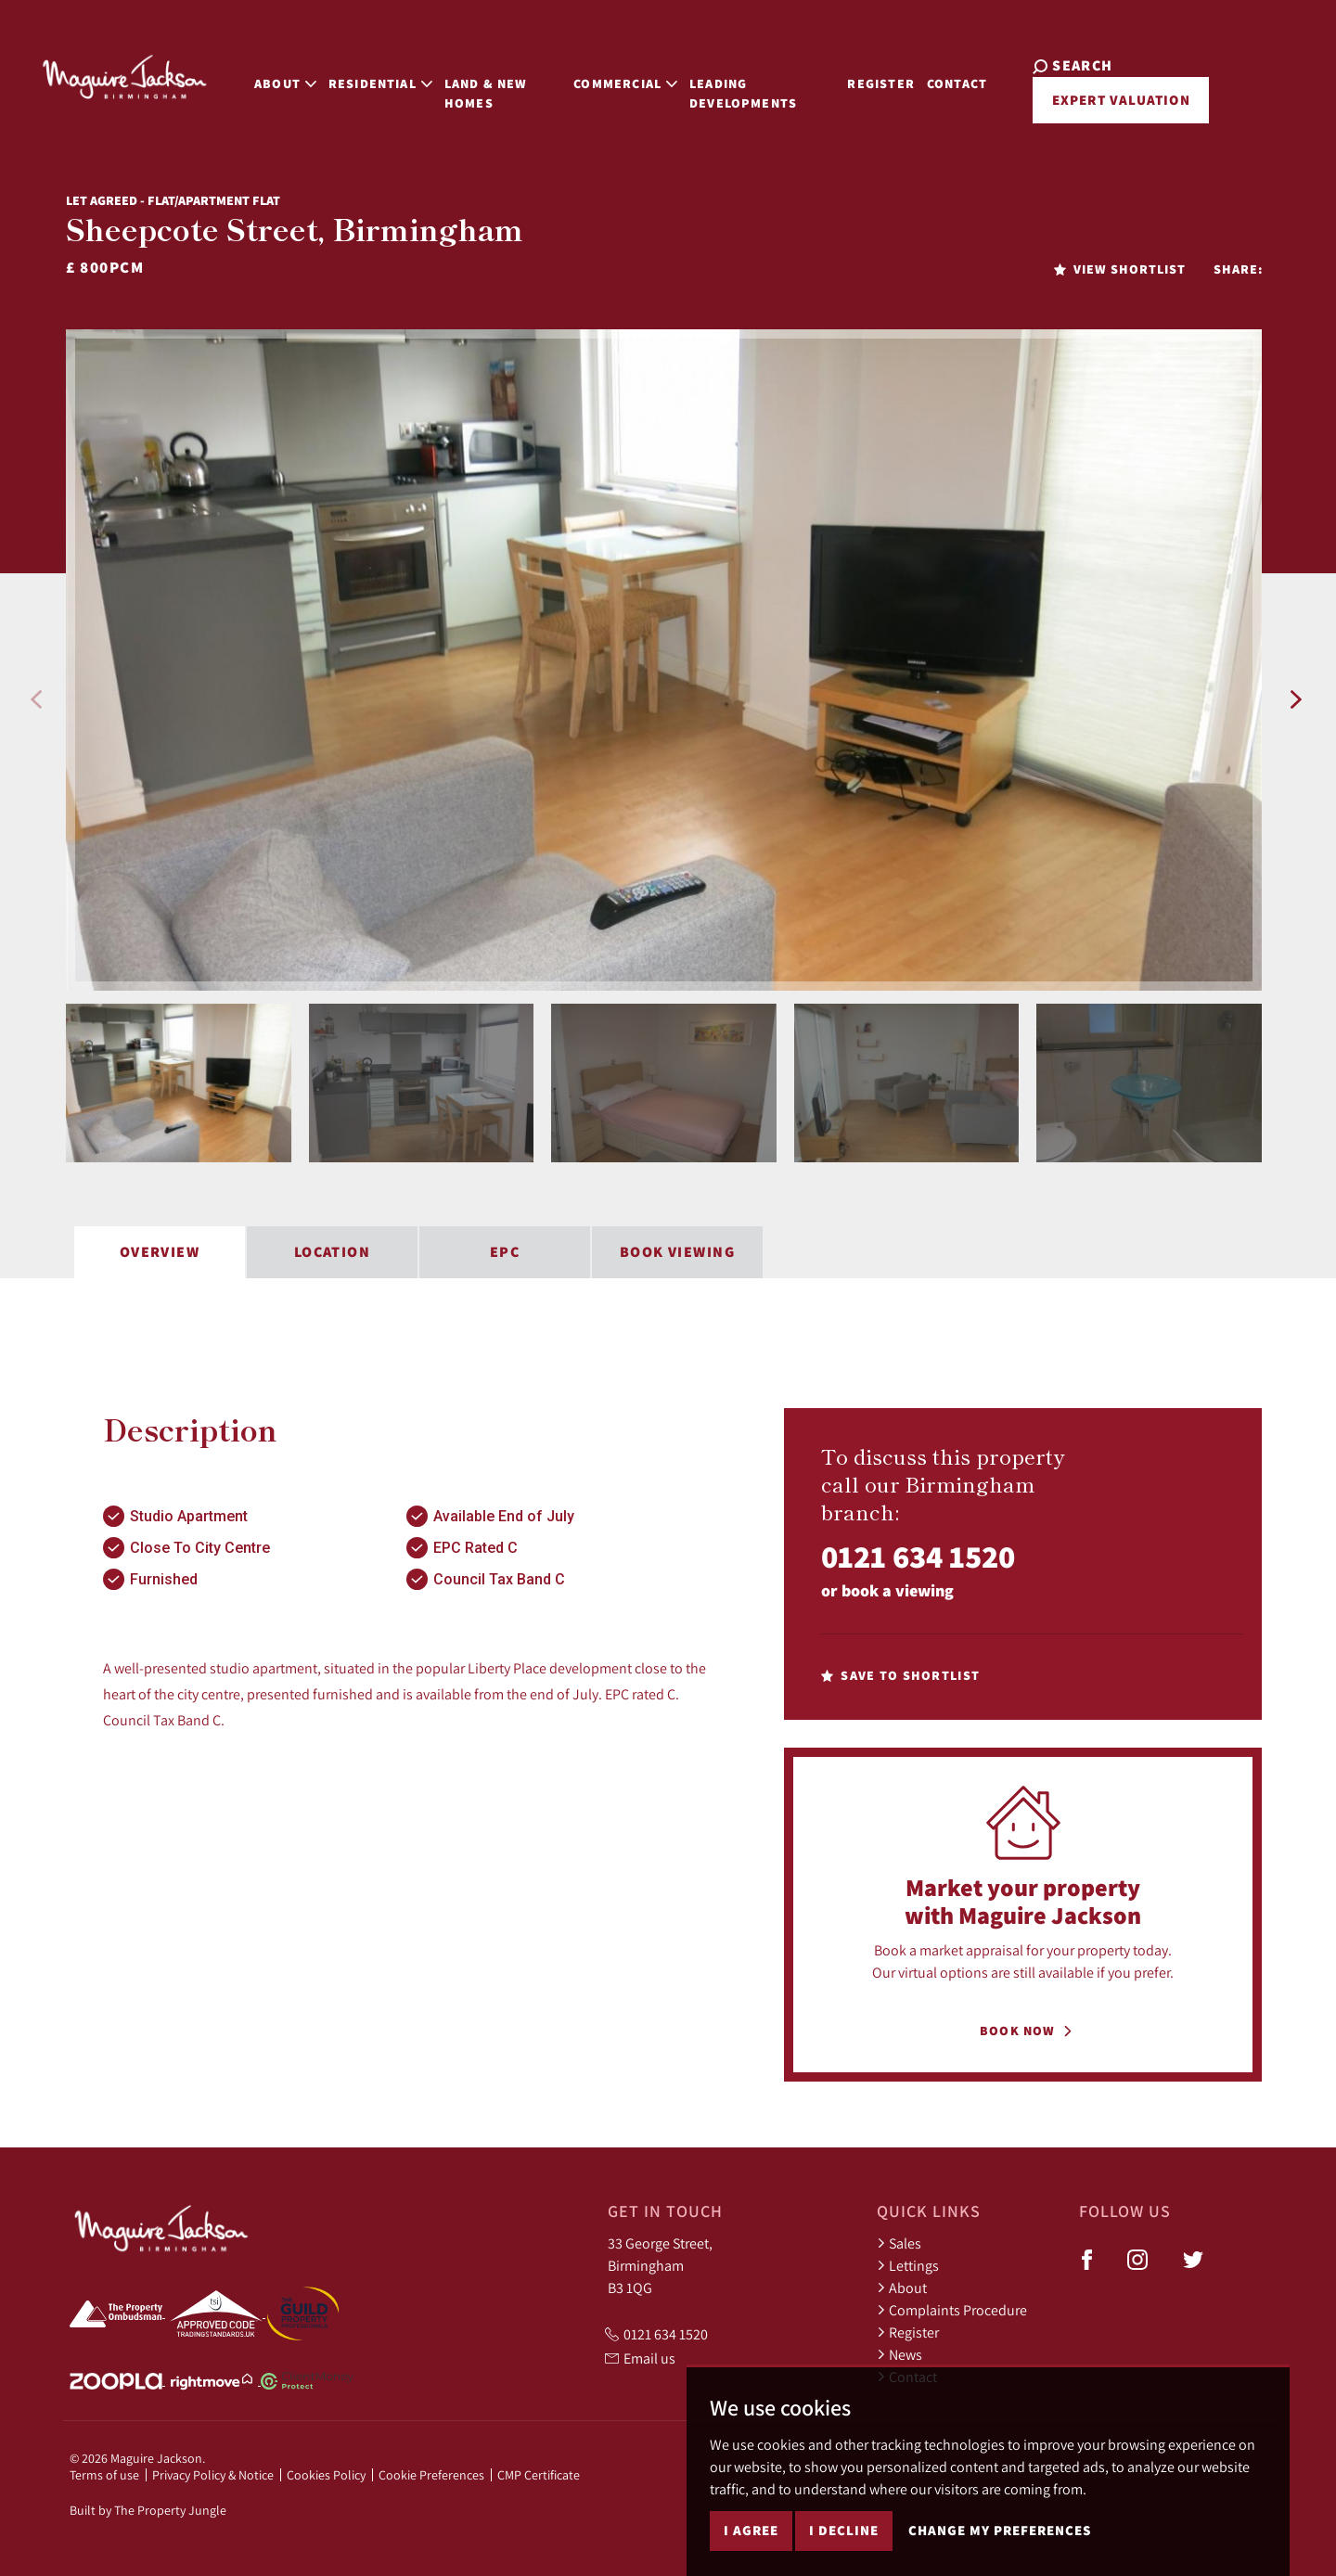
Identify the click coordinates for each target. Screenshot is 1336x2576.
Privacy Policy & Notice (213, 2475)
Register (886, 76)
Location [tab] (332, 1252)
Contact (962, 76)
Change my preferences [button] (999, 2530)
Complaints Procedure (952, 2309)
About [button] (264, 76)
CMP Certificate (538, 2475)
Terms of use (104, 2475)
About (902, 2287)
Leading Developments (734, 86)
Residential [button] (359, 76)
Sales (899, 2243)
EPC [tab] (505, 1252)
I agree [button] (751, 2530)
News (899, 2354)
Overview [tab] (160, 1252)
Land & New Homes (465, 86)
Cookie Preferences (431, 2475)
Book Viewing (677, 1252)
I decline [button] (844, 2530)
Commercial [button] (616, 76)
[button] (36, 699)
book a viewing (897, 1590)
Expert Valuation (1111, 100)
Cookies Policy (326, 2475)
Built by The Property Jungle (148, 2510)
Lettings (908, 2265)
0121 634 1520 (918, 1556)
